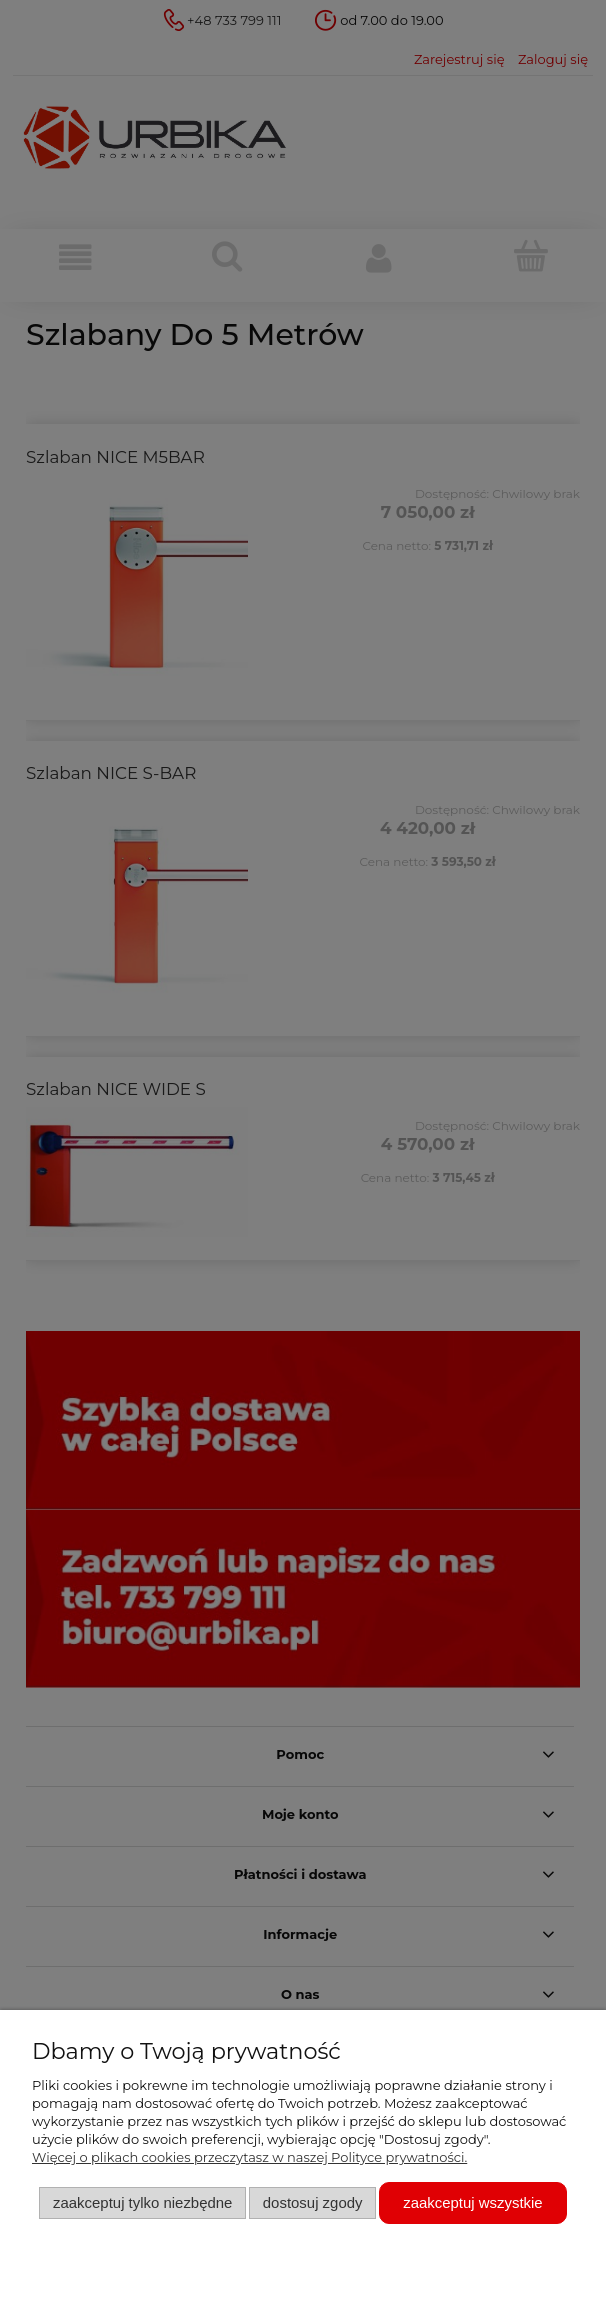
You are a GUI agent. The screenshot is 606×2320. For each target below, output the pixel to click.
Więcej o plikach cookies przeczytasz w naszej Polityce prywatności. (249, 2157)
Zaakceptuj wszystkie (472, 2202)
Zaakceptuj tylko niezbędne (142, 2202)
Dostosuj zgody (313, 2202)
